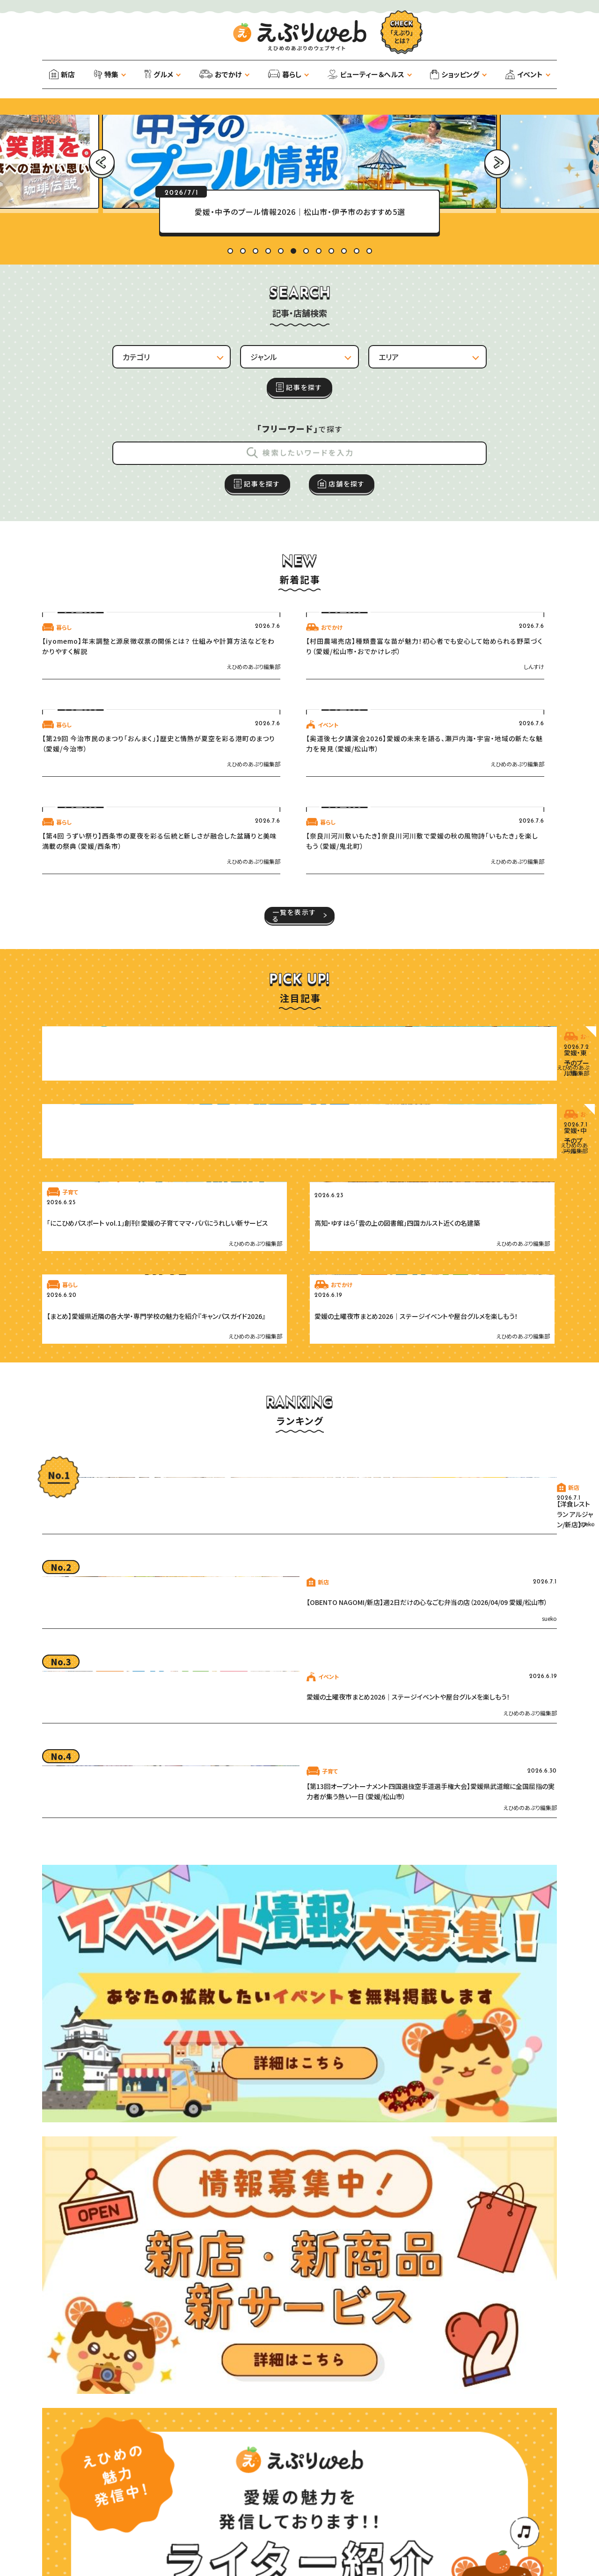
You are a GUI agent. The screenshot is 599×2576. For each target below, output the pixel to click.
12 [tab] (369, 377)
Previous (102, 227)
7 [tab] (306, 377)
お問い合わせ (124, 2551)
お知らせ (72, 2551)
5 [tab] (281, 377)
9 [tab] (331, 377)
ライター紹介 (140, 2565)
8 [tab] (318, 377)
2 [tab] (243, 377)
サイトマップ (204, 2536)
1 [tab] (230, 377)
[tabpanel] (299, 338)
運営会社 (68, 2536)
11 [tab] (356, 377)
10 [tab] (344, 377)
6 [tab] (293, 377)
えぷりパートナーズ (192, 2551)
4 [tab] (268, 377)
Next (497, 227)
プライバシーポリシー (133, 2536)
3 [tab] (255, 377)
